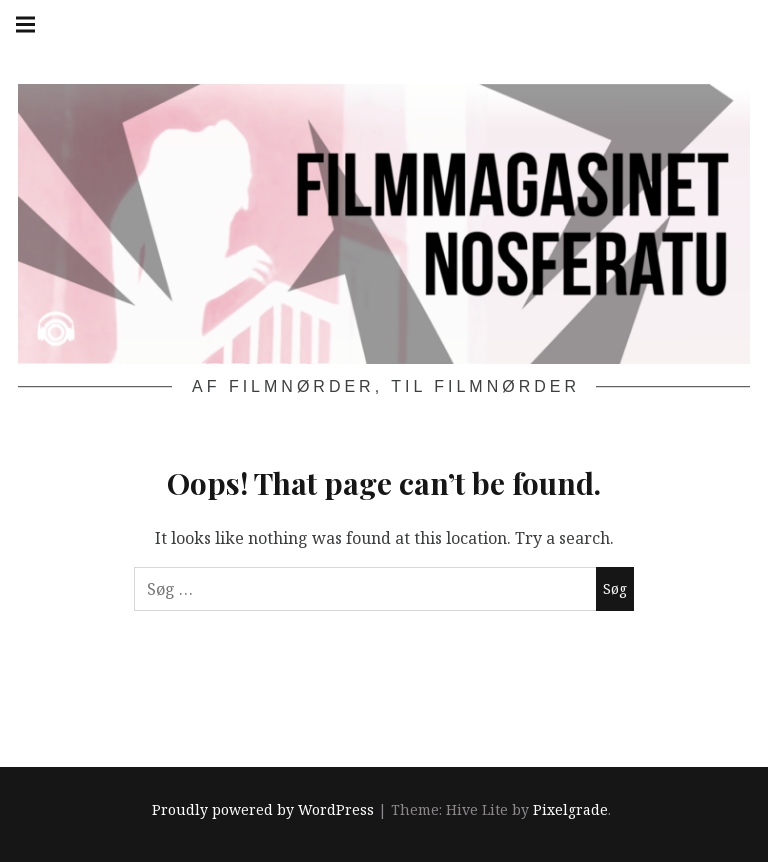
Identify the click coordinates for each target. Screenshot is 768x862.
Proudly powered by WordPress (263, 810)
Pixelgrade (570, 810)
